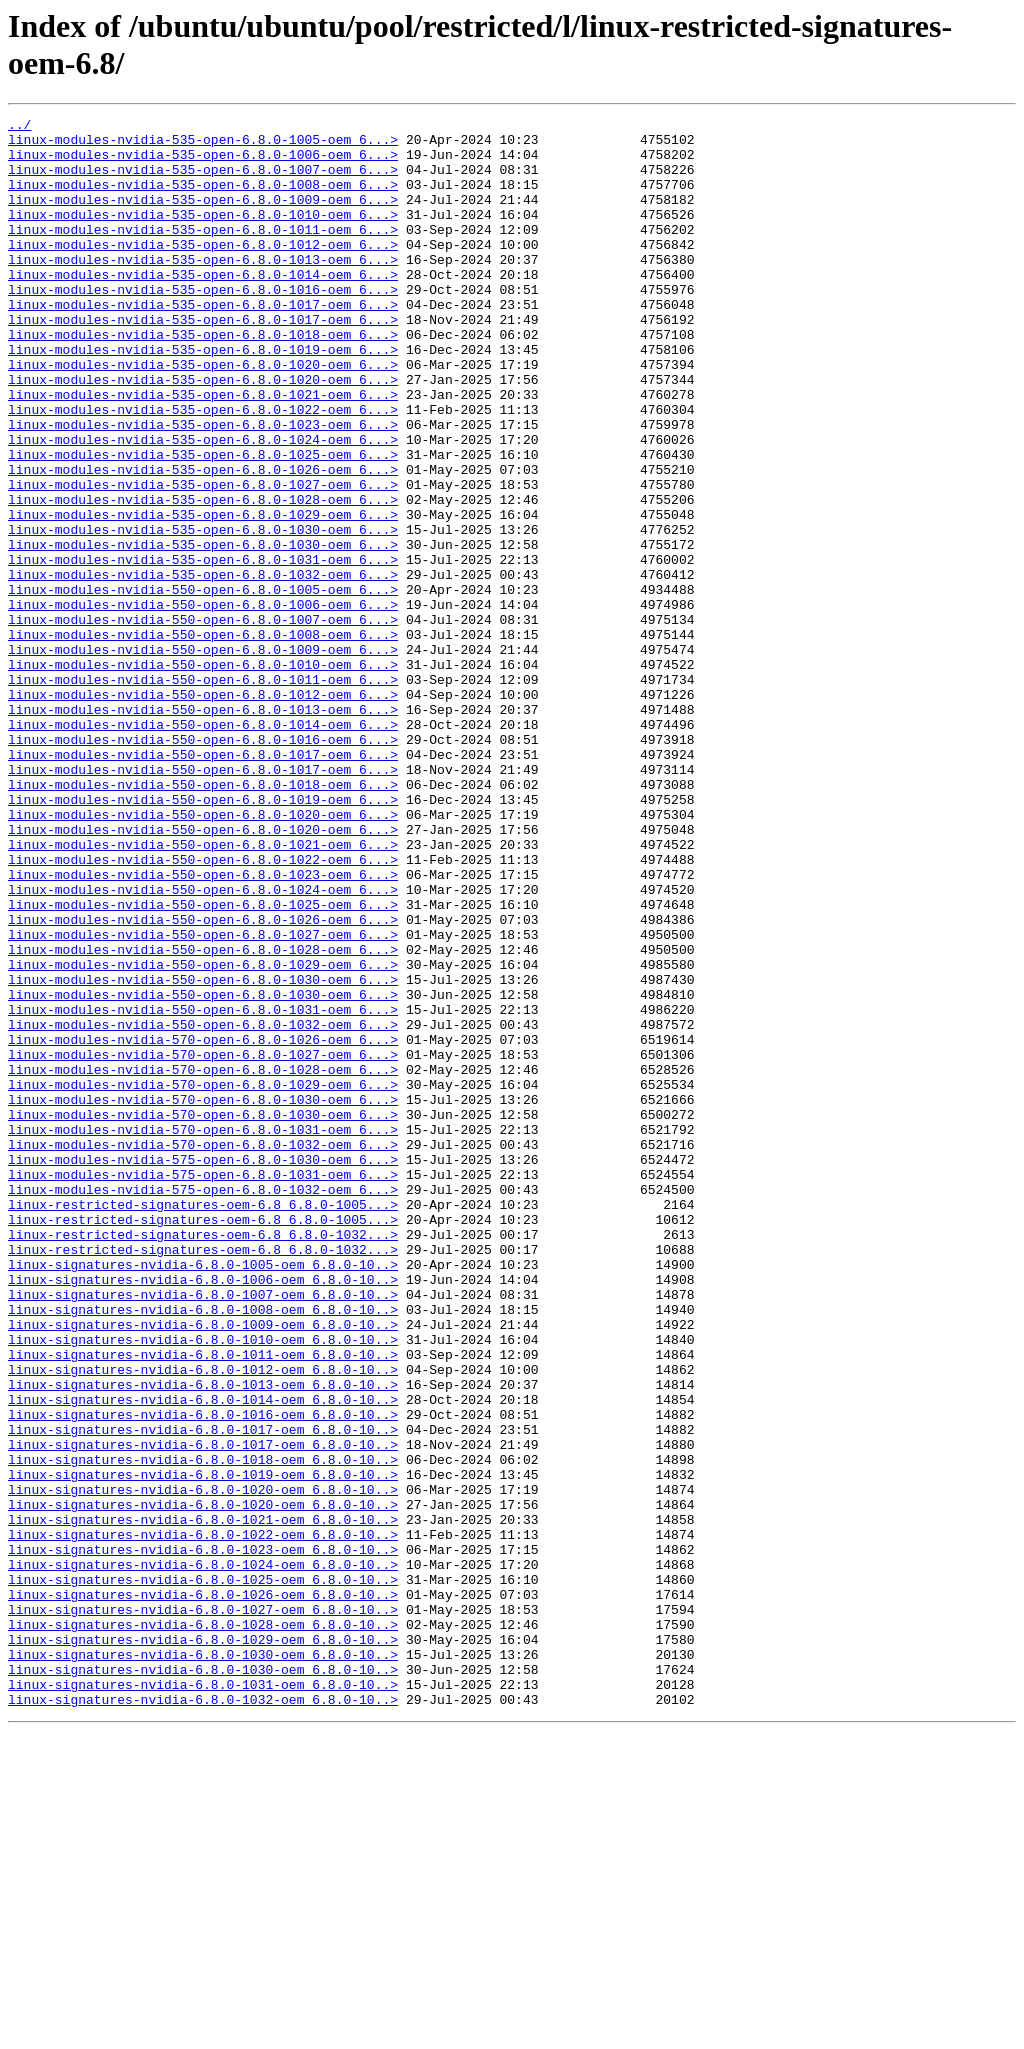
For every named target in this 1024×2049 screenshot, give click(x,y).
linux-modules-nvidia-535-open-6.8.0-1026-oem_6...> (203, 541)
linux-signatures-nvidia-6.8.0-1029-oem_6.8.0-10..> (203, 1945)
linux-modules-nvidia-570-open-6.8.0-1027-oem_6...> (203, 1243)
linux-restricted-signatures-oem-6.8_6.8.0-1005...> (203, 1423)
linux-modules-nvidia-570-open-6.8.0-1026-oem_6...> (203, 1225)
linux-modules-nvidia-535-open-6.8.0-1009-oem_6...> (203, 217)
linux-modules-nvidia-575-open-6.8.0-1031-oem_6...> (203, 1387)
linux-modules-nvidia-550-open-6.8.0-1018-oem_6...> (203, 919)
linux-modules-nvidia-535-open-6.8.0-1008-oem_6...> (203, 199)
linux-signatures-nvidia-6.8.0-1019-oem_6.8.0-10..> (203, 1747)
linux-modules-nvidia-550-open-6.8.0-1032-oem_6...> (203, 1207)
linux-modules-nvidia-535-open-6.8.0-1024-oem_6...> (203, 505)
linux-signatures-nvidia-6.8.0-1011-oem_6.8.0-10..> (203, 1603)
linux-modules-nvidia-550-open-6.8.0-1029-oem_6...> (203, 1135)
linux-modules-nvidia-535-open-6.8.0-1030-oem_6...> (203, 613)
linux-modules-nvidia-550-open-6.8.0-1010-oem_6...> (203, 775)
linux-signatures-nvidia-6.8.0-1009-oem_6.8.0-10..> (203, 1567)
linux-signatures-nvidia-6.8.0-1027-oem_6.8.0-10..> (203, 1909)
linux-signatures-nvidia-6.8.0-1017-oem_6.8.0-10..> (203, 1693)
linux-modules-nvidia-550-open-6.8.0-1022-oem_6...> (203, 1009)
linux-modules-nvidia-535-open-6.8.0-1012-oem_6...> (203, 271)
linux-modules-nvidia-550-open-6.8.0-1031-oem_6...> (203, 1189)
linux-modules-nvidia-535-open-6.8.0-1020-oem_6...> (203, 415)
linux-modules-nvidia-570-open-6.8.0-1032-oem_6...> (203, 1351)
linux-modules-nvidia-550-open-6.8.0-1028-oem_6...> (203, 1117)
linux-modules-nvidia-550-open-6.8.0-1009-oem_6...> (203, 757)
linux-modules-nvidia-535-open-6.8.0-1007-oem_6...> (203, 181)
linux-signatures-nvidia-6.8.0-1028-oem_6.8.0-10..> (203, 1927)
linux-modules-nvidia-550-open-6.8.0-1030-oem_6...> (203, 1153)
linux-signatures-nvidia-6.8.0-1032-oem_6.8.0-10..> (203, 2017)
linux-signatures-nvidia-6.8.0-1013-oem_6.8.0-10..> (203, 1639)
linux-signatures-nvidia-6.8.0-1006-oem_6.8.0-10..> (203, 1513)
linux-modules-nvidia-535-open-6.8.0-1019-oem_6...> (203, 397)
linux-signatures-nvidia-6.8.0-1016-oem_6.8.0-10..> (203, 1675)
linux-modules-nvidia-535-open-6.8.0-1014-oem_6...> (203, 307)
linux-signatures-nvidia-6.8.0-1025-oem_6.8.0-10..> (203, 1873)
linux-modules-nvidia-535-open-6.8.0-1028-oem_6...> (203, 577)
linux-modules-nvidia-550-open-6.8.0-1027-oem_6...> (203, 1099)
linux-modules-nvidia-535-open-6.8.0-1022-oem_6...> (203, 469)
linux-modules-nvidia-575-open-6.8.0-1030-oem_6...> (203, 1369)
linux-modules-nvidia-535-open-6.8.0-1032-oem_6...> (203, 667)
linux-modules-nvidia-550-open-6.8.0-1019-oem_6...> (203, 937)
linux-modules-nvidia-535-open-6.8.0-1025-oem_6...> (203, 523)
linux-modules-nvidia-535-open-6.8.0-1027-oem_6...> (203, 559)
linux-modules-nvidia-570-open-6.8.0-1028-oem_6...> (203, 1261)
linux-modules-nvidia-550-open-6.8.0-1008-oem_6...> (203, 739)
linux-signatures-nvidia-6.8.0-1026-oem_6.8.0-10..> (203, 1891)
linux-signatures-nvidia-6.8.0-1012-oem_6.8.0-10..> (203, 1621)
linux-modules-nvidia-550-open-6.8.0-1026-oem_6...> (203, 1081)
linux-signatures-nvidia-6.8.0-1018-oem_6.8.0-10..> (203, 1729)
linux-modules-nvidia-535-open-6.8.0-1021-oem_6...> (203, 451)
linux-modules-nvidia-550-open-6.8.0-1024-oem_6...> (203, 1045)
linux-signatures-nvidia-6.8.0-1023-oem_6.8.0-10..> (203, 1837)
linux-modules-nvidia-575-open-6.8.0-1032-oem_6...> (203, 1405)
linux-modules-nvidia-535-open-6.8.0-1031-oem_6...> (203, 649)
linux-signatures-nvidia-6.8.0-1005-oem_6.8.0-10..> (203, 1495)
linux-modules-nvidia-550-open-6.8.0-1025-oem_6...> (203, 1063)
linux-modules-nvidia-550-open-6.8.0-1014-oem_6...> (203, 847)
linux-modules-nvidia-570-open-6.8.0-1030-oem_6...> (203, 1297)
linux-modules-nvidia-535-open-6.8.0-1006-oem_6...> (203, 163)
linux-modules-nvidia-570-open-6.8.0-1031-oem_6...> (203, 1333)
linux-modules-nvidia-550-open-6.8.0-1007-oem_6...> (203, 721)
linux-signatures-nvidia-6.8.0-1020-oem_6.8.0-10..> (203, 1765)
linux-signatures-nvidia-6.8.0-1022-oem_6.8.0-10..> (203, 1819)
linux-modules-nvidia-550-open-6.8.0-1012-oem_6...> (203, 811)
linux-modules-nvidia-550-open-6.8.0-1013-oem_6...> (203, 829)
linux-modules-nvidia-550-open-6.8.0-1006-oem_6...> (203, 703)
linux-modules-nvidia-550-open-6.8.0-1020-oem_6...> (203, 955)
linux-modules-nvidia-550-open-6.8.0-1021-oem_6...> (203, 991)
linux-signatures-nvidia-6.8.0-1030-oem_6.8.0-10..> (203, 1963)
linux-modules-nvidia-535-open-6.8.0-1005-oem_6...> (203, 145)
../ (19, 127)
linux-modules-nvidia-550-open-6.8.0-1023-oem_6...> (203, 1027)
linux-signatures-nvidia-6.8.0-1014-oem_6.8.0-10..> (203, 1657)
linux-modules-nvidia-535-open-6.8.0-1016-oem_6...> (203, 325)
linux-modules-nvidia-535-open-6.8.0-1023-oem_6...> (203, 487)
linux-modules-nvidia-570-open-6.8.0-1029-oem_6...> (203, 1279)
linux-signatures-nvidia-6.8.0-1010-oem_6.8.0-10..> (203, 1585)
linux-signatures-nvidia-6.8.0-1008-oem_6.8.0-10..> (203, 1549)
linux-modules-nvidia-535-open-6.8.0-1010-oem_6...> (203, 235)
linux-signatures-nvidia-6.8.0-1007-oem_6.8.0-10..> (203, 1531)
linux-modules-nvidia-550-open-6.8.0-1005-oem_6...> (203, 685)
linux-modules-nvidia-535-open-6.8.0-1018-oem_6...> (203, 379)
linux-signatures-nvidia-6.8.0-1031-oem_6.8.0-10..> (203, 1999)
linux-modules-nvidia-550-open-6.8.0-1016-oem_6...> (203, 865)
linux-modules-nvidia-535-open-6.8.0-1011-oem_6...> (203, 253)
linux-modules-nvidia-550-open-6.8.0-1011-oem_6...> (203, 793)
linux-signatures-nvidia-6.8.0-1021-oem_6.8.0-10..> (203, 1801)
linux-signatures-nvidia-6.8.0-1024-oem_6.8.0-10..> (203, 1855)
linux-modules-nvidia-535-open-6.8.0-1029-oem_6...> (203, 595)
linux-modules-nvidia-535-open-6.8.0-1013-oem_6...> (203, 289)
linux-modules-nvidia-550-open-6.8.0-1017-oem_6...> (203, 883)
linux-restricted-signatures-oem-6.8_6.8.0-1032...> (203, 1459)
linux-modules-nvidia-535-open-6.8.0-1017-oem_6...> (203, 343)
